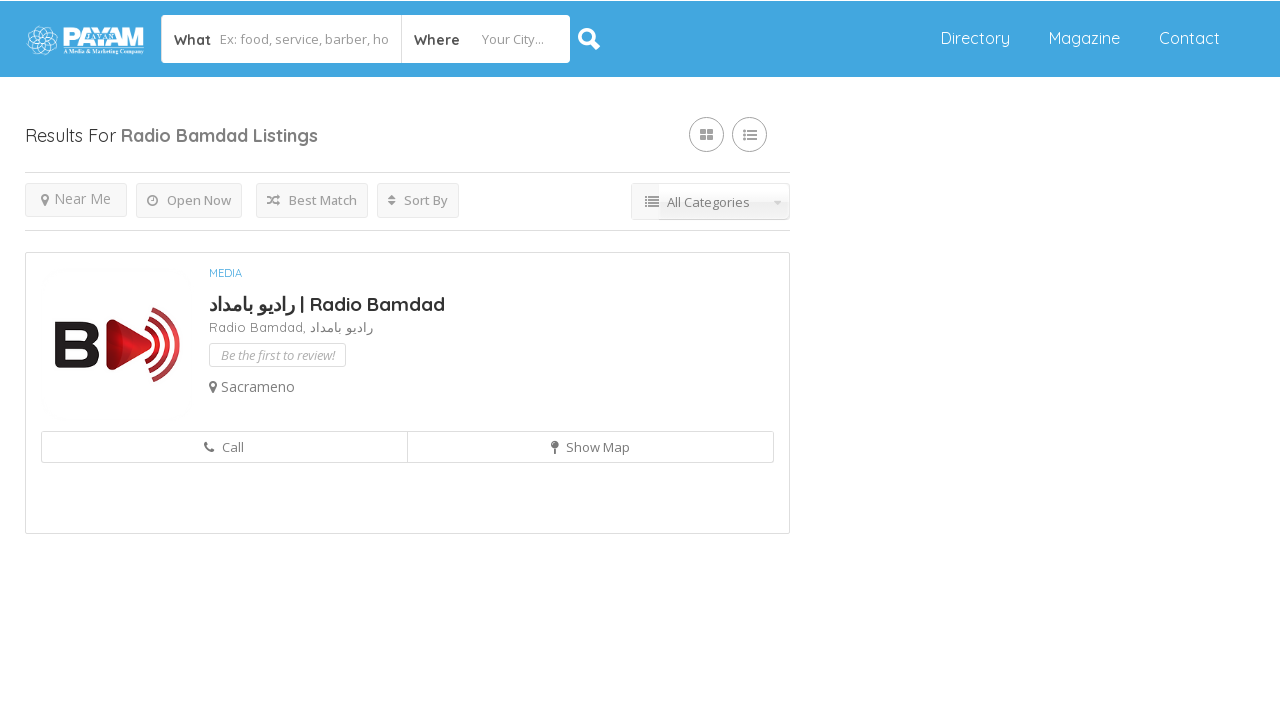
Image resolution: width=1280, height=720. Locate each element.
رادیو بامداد (341, 327)
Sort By (418, 200)
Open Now (189, 200)
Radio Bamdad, (259, 327)
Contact (1189, 38)
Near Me (76, 198)
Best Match (312, 200)
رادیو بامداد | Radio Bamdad (327, 304)
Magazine (1084, 38)
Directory (975, 38)
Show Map (590, 447)
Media (225, 273)
